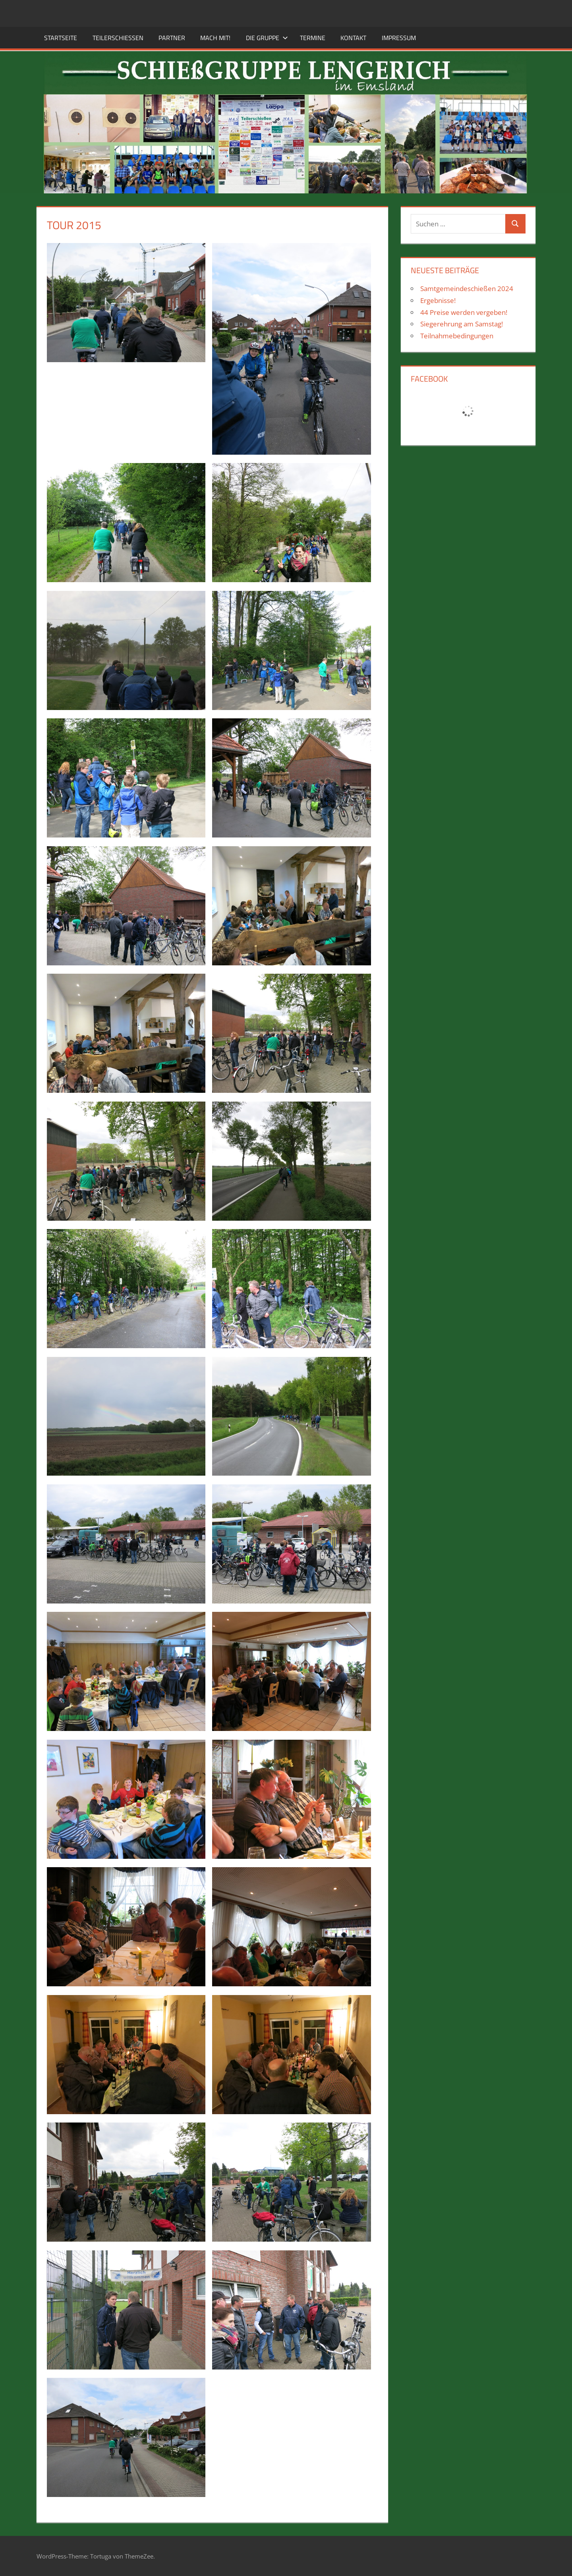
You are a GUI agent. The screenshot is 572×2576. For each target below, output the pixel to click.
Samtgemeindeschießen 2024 (466, 288)
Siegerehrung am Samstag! (461, 323)
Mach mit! (215, 37)
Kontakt (353, 37)
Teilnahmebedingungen (456, 335)
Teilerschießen (118, 37)
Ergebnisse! (438, 300)
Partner (171, 37)
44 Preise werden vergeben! (463, 312)
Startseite (60, 37)
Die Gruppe (267, 37)
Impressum (399, 37)
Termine (312, 37)
